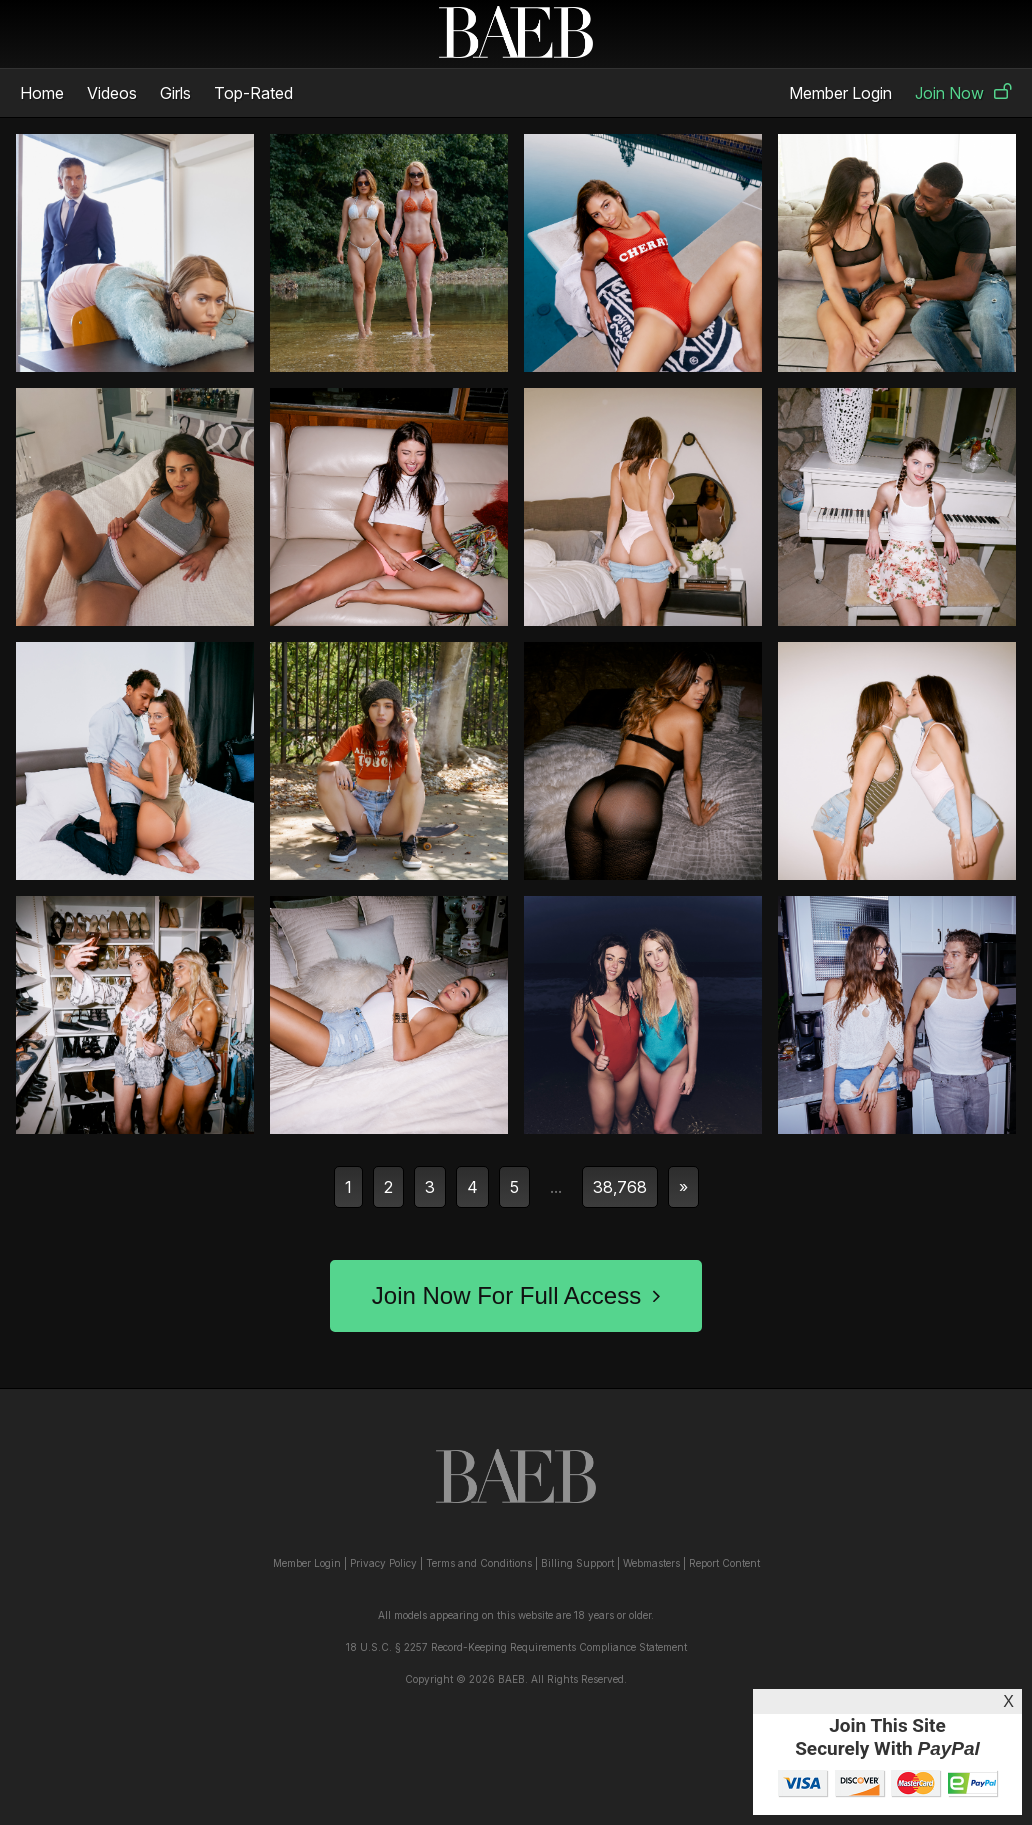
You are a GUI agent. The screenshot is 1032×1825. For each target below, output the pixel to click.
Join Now (963, 93)
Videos (112, 93)
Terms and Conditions (479, 1563)
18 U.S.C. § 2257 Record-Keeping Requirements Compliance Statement (516, 1647)
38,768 (620, 1187)
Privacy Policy (383, 1563)
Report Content (724, 1563)
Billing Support (577, 1563)
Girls (175, 93)
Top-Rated (253, 93)
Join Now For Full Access (516, 1295)
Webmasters (651, 1563)
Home (42, 93)
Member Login (840, 93)
